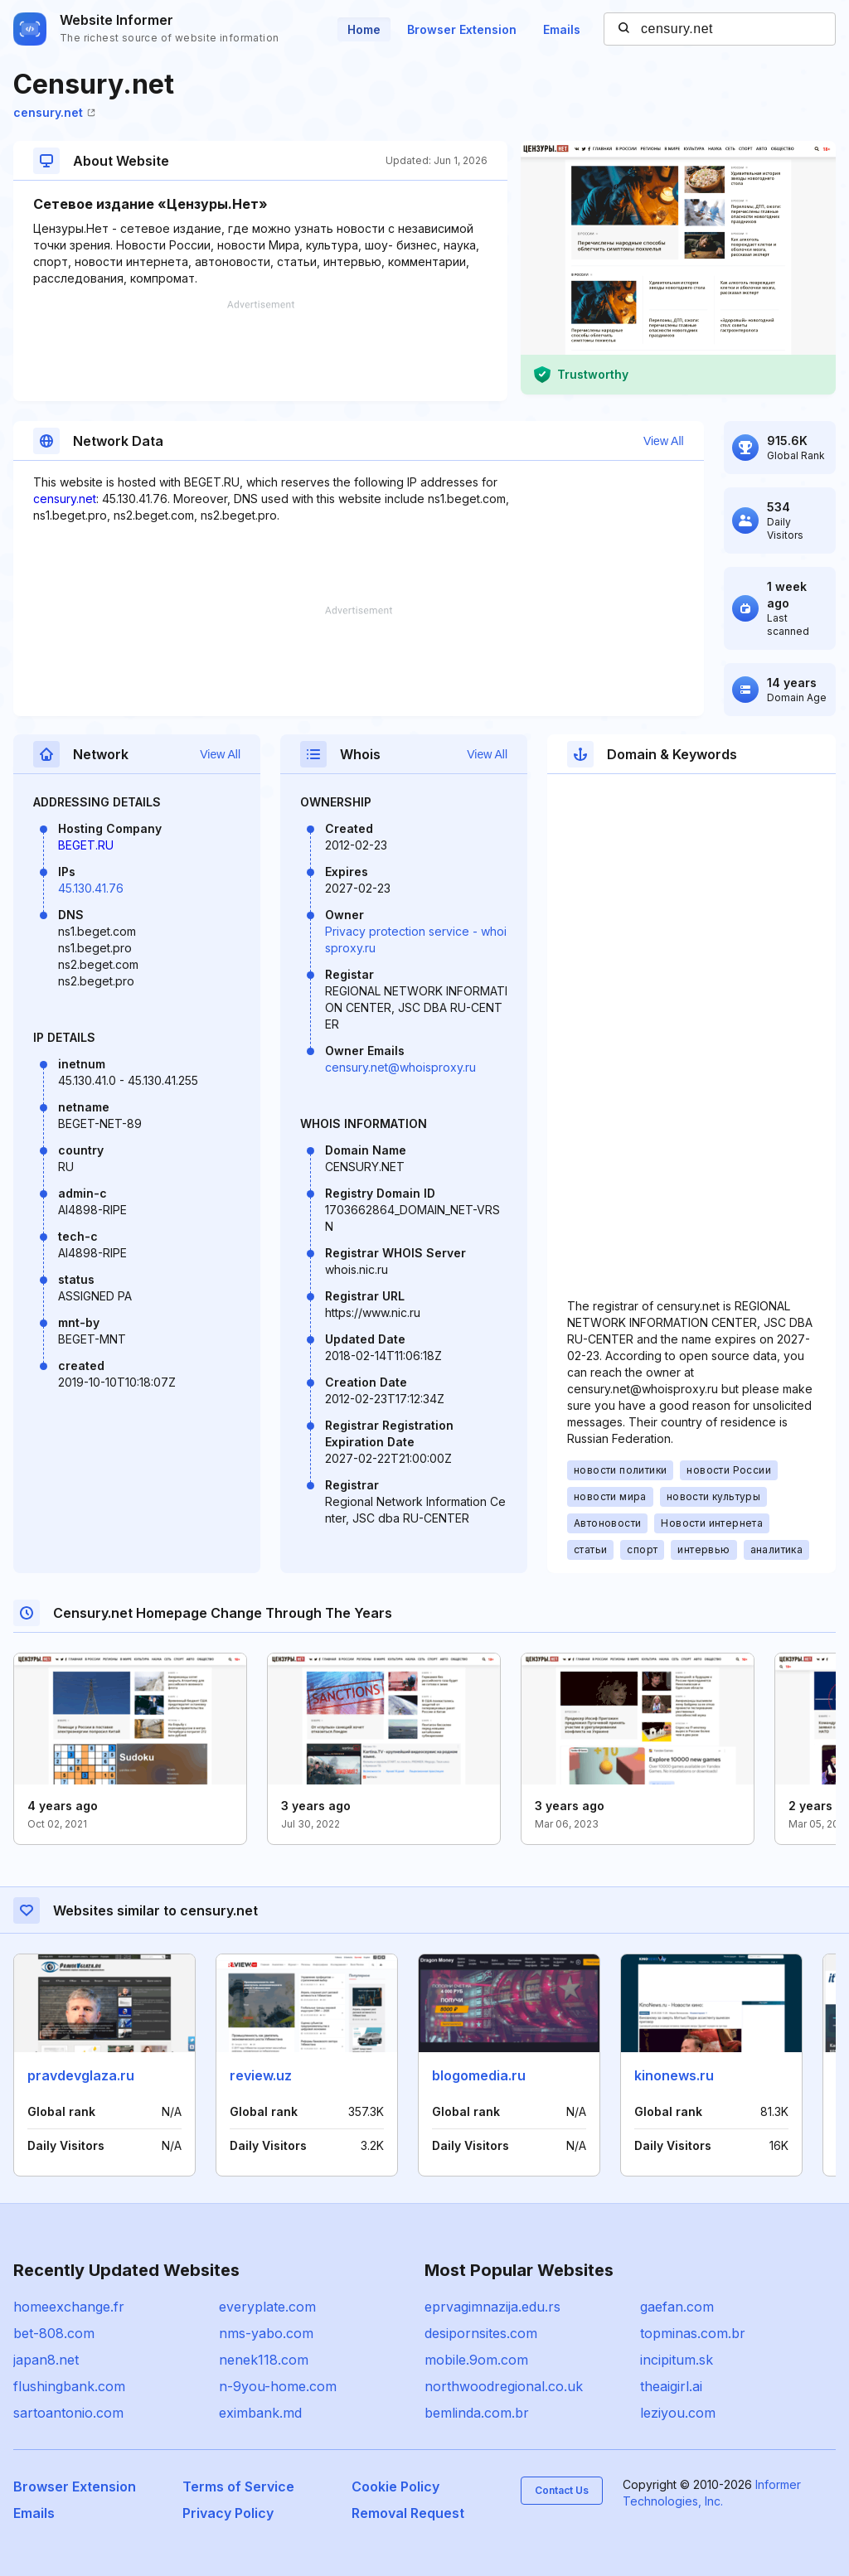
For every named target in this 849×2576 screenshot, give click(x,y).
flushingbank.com (69, 2386)
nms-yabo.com (266, 2333)
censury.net (54, 112)
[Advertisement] (260, 350)
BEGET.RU (86, 845)
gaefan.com (677, 2306)
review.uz (261, 2075)
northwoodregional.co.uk (503, 2386)
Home (364, 29)
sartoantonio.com (68, 2412)
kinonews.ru (674, 2075)
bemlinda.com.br (476, 2412)
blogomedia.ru (479, 2075)
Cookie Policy (395, 2486)
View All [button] (663, 441)
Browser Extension (462, 29)
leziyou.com (678, 2412)
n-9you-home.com (278, 2386)
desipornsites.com (480, 2333)
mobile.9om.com (476, 2359)
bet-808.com (54, 2333)
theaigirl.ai (671, 2386)
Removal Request (408, 2513)
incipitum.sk (676, 2359)
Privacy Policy (228, 2513)
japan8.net (46, 2359)
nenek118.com (263, 2359)
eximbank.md (260, 2412)
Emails (561, 29)
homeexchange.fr (68, 2306)
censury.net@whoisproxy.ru (400, 1067)
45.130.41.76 (91, 888)
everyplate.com (267, 2306)
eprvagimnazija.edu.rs (492, 2306)
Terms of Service (238, 2486)
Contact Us (562, 2490)
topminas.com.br (692, 2333)
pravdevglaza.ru (80, 2075)
